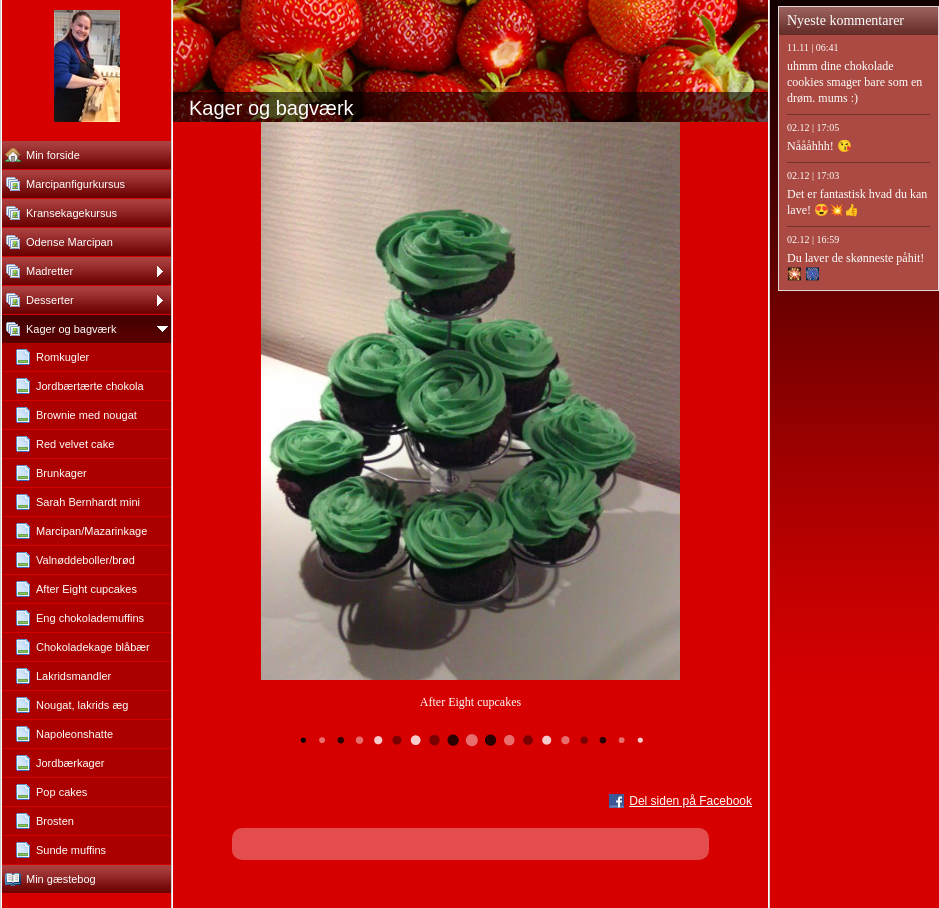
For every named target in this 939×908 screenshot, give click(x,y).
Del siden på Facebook (690, 801)
